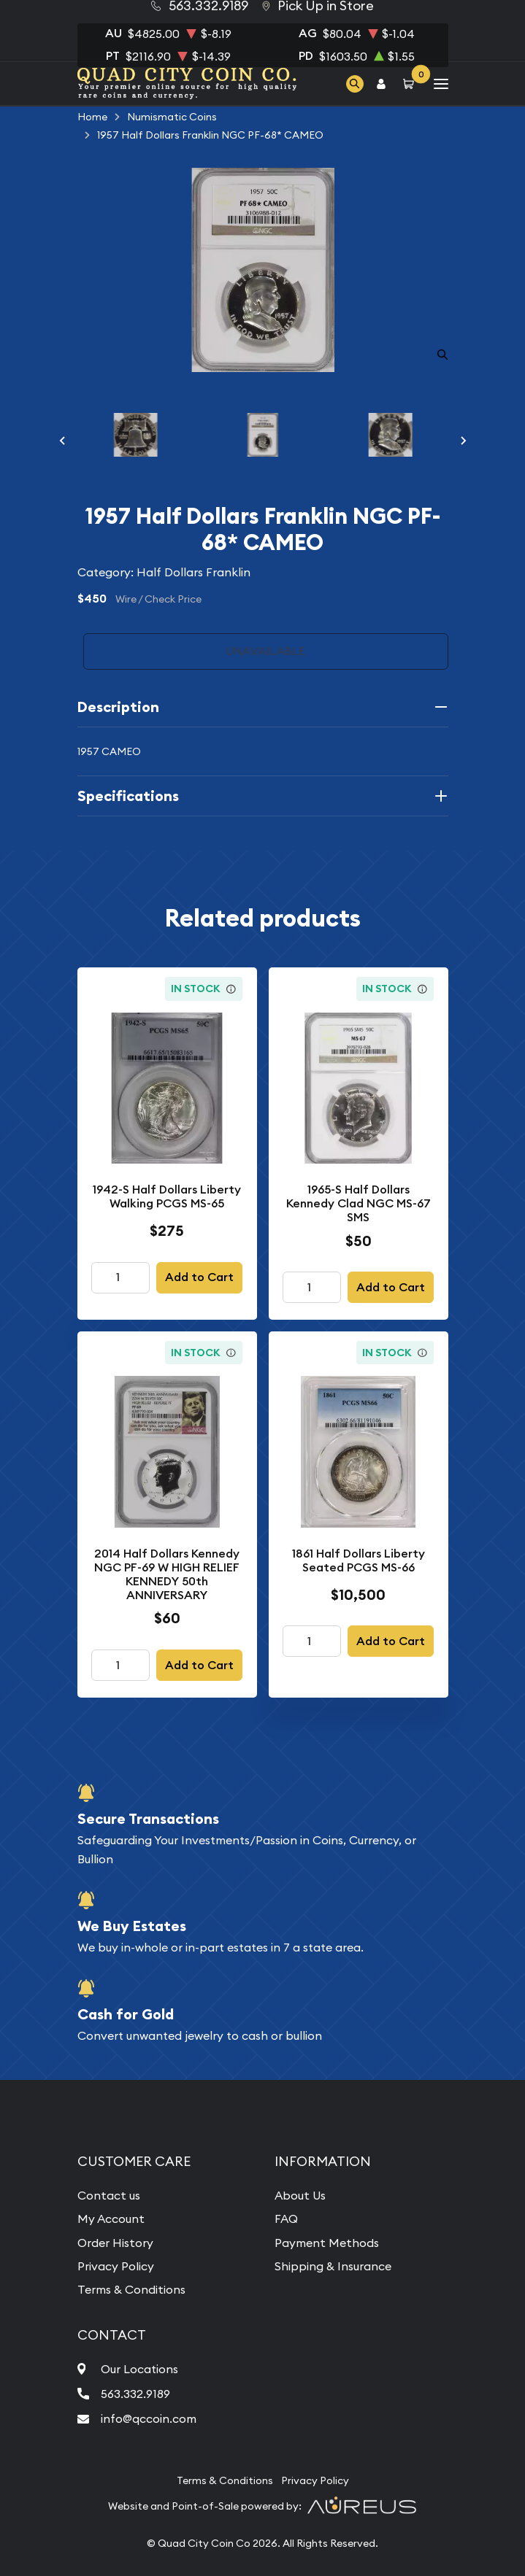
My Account (111, 2218)
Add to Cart (199, 1277)
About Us (300, 2195)
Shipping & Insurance (333, 2266)
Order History (115, 2242)
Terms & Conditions (131, 2289)
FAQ (286, 2218)
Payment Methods (327, 2242)
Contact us (108, 2195)
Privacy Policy (115, 2266)
